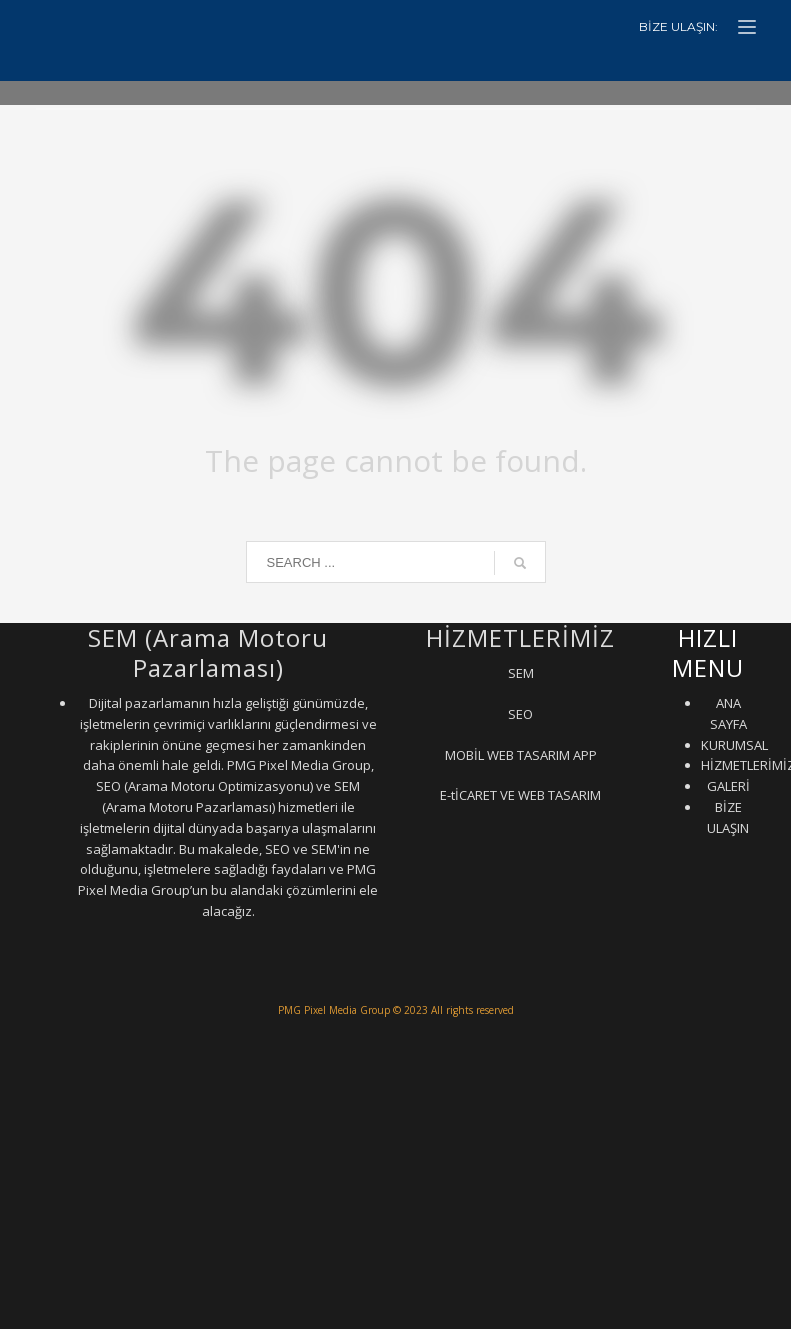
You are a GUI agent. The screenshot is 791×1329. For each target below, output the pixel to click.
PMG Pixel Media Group (334, 1010)
